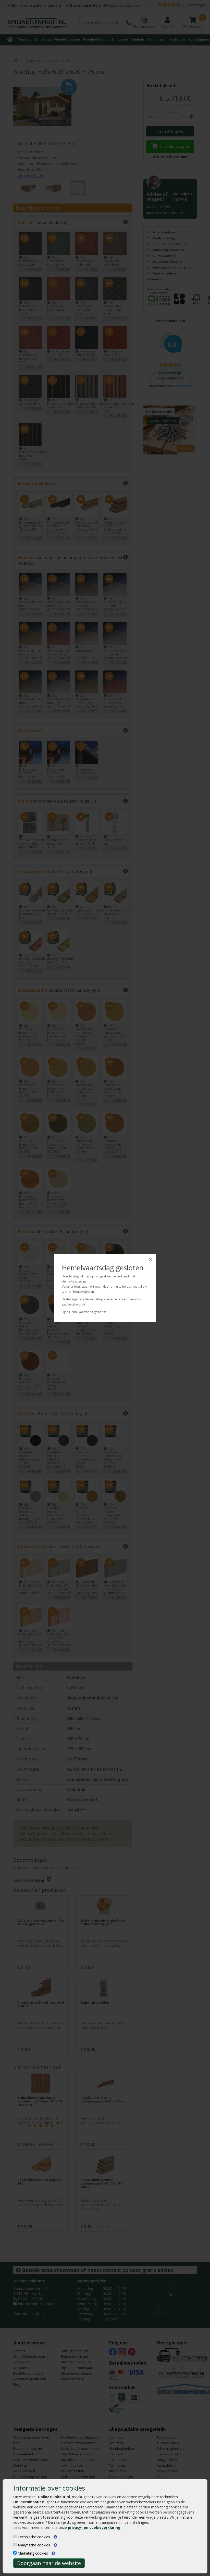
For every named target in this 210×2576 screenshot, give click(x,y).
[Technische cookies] (15, 2536)
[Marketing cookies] (15, 2553)
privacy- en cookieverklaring (94, 2527)
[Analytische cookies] (15, 2544)
